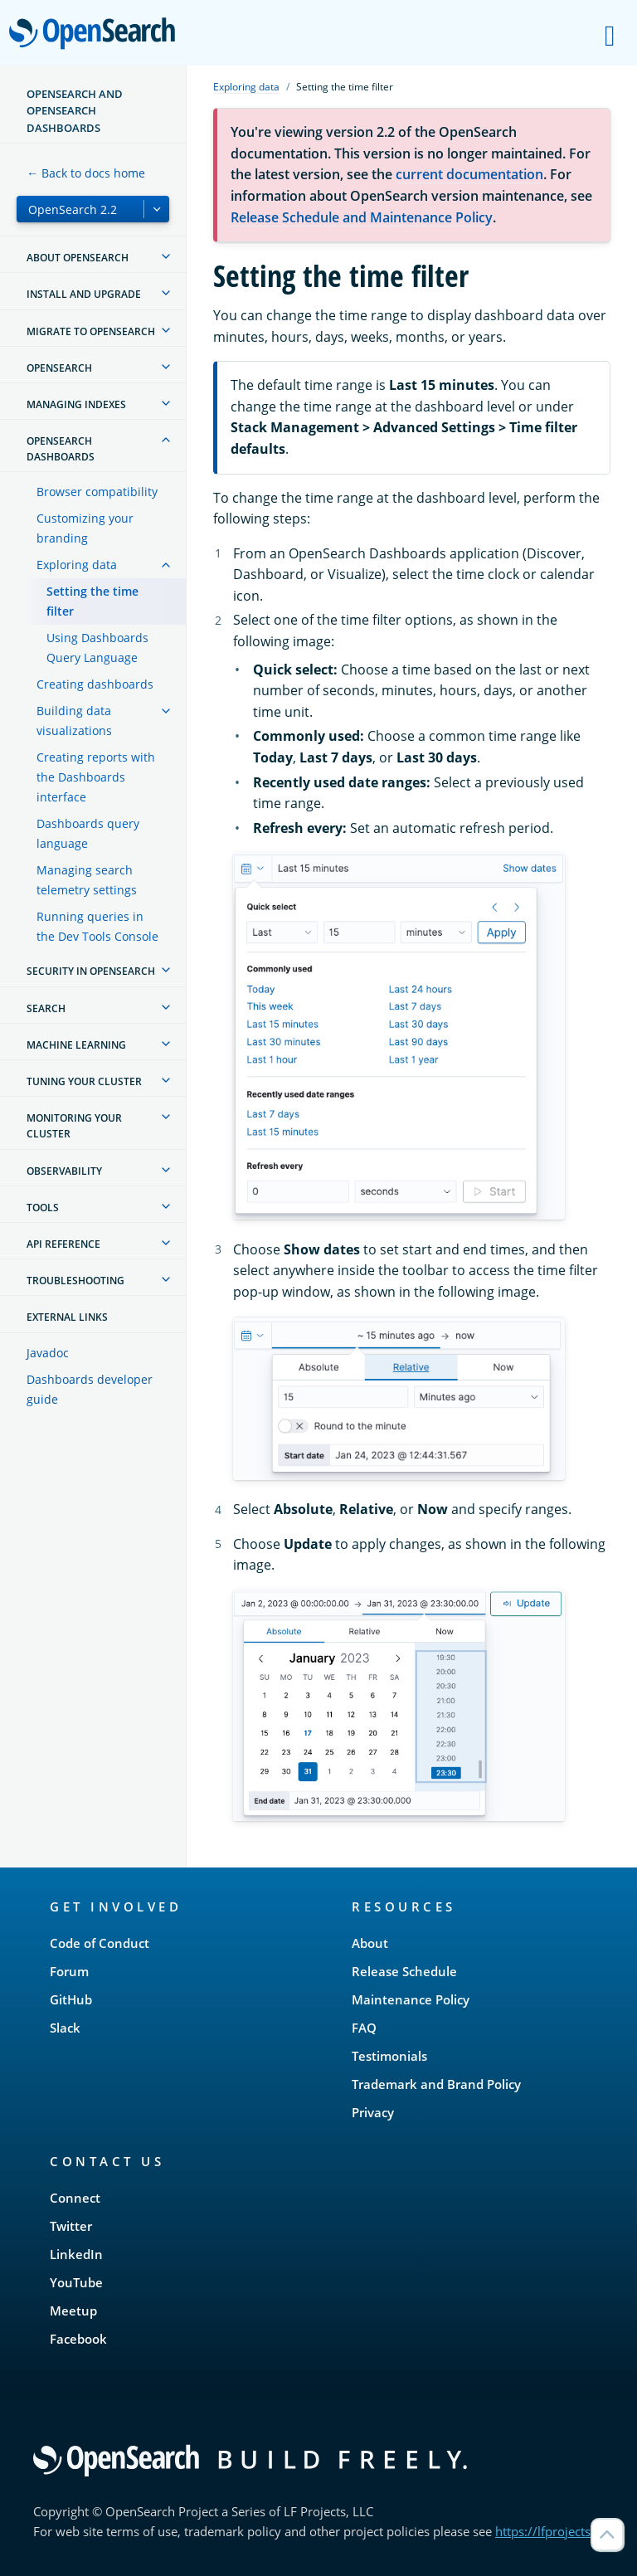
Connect (75, 2197)
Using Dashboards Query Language (97, 647)
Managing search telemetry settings (86, 880)
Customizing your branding (85, 528)
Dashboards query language (87, 833)
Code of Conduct (99, 1943)
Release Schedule (404, 1971)
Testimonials (389, 2056)
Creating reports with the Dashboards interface (95, 777)
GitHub (71, 1999)
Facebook (78, 2338)
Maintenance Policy (410, 1999)
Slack (65, 2027)
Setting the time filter (92, 601)
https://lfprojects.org (554, 2531)
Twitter (71, 2226)
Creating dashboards (94, 684)
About (370, 1943)
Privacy (373, 2112)
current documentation (469, 174)
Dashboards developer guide (90, 1389)
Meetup (73, 2310)
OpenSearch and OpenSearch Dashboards (75, 110)
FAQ (364, 2027)
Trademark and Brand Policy (436, 2084)
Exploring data (76, 564)
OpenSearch (96, 34)
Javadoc (48, 1353)
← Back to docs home (86, 173)
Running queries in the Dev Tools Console (97, 926)
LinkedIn (76, 2254)
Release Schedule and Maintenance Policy (362, 217)
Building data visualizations (74, 720)
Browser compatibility (97, 491)
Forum (69, 1971)
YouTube (76, 2282)
